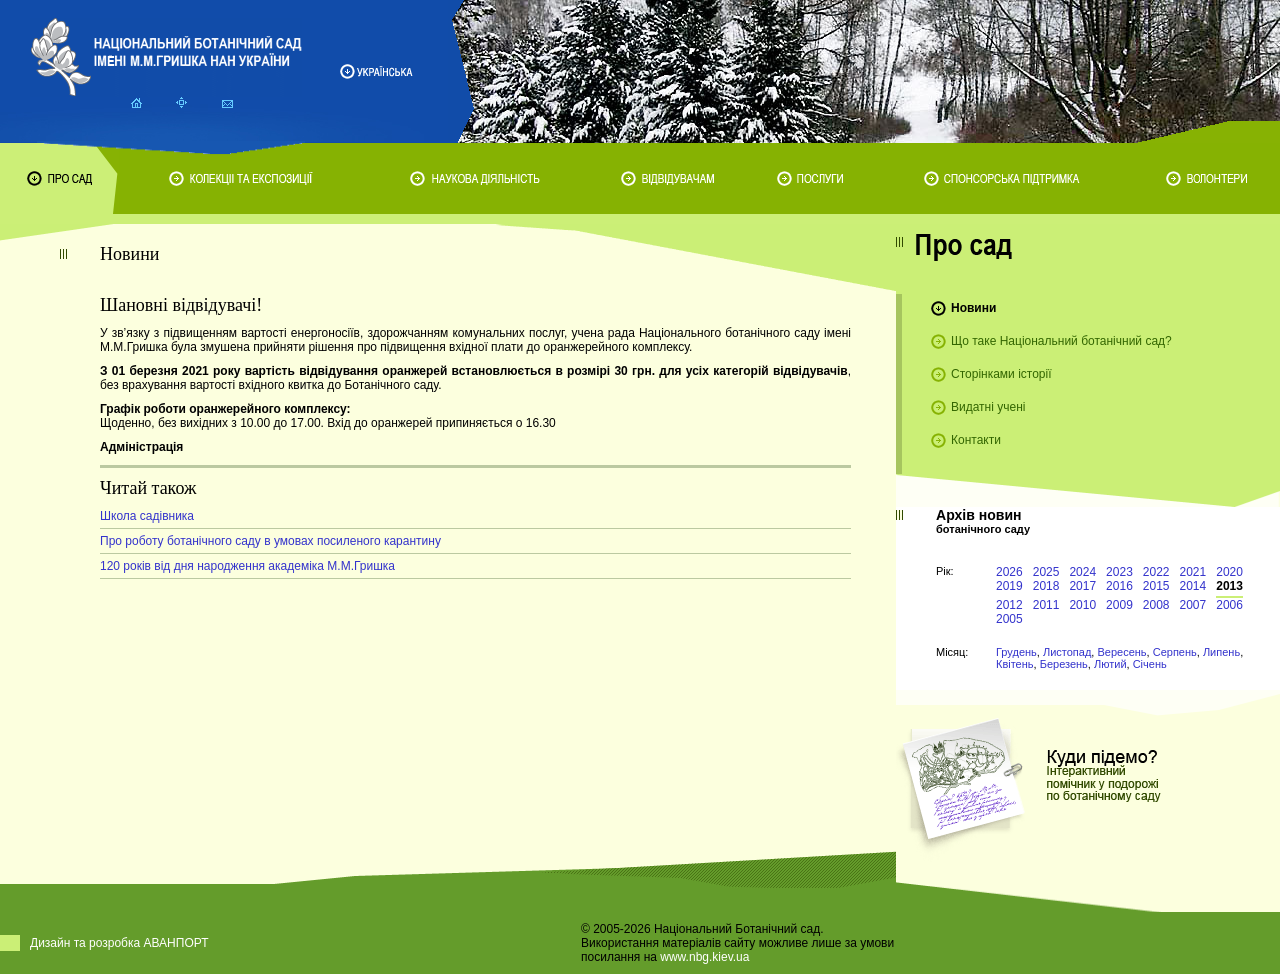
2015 (1156, 586)
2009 (1119, 605)
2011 (1046, 605)
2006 (1229, 605)
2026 (1009, 572)
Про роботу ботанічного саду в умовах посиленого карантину (270, 541)
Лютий (1110, 664)
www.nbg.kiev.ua (704, 957)
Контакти (976, 440)
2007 (1193, 605)
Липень (1221, 652)
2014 (1193, 586)
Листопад (1067, 652)
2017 (1082, 586)
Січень (1150, 664)
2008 (1156, 605)
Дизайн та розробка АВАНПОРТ (119, 943)
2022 (1156, 572)
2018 (1046, 586)
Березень (1064, 664)
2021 (1193, 572)
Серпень (1175, 652)
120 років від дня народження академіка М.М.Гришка (247, 566)
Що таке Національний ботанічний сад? (1061, 341)
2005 (1009, 619)
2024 (1082, 572)
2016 (1119, 586)
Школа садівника (147, 516)
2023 (1119, 572)
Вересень (1121, 652)
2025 (1046, 572)
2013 (1229, 586)
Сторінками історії (1001, 374)
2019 (1009, 586)
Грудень (1016, 652)
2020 (1229, 572)
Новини (973, 308)
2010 (1082, 605)
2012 (1009, 605)
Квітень (1015, 664)
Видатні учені (988, 407)
